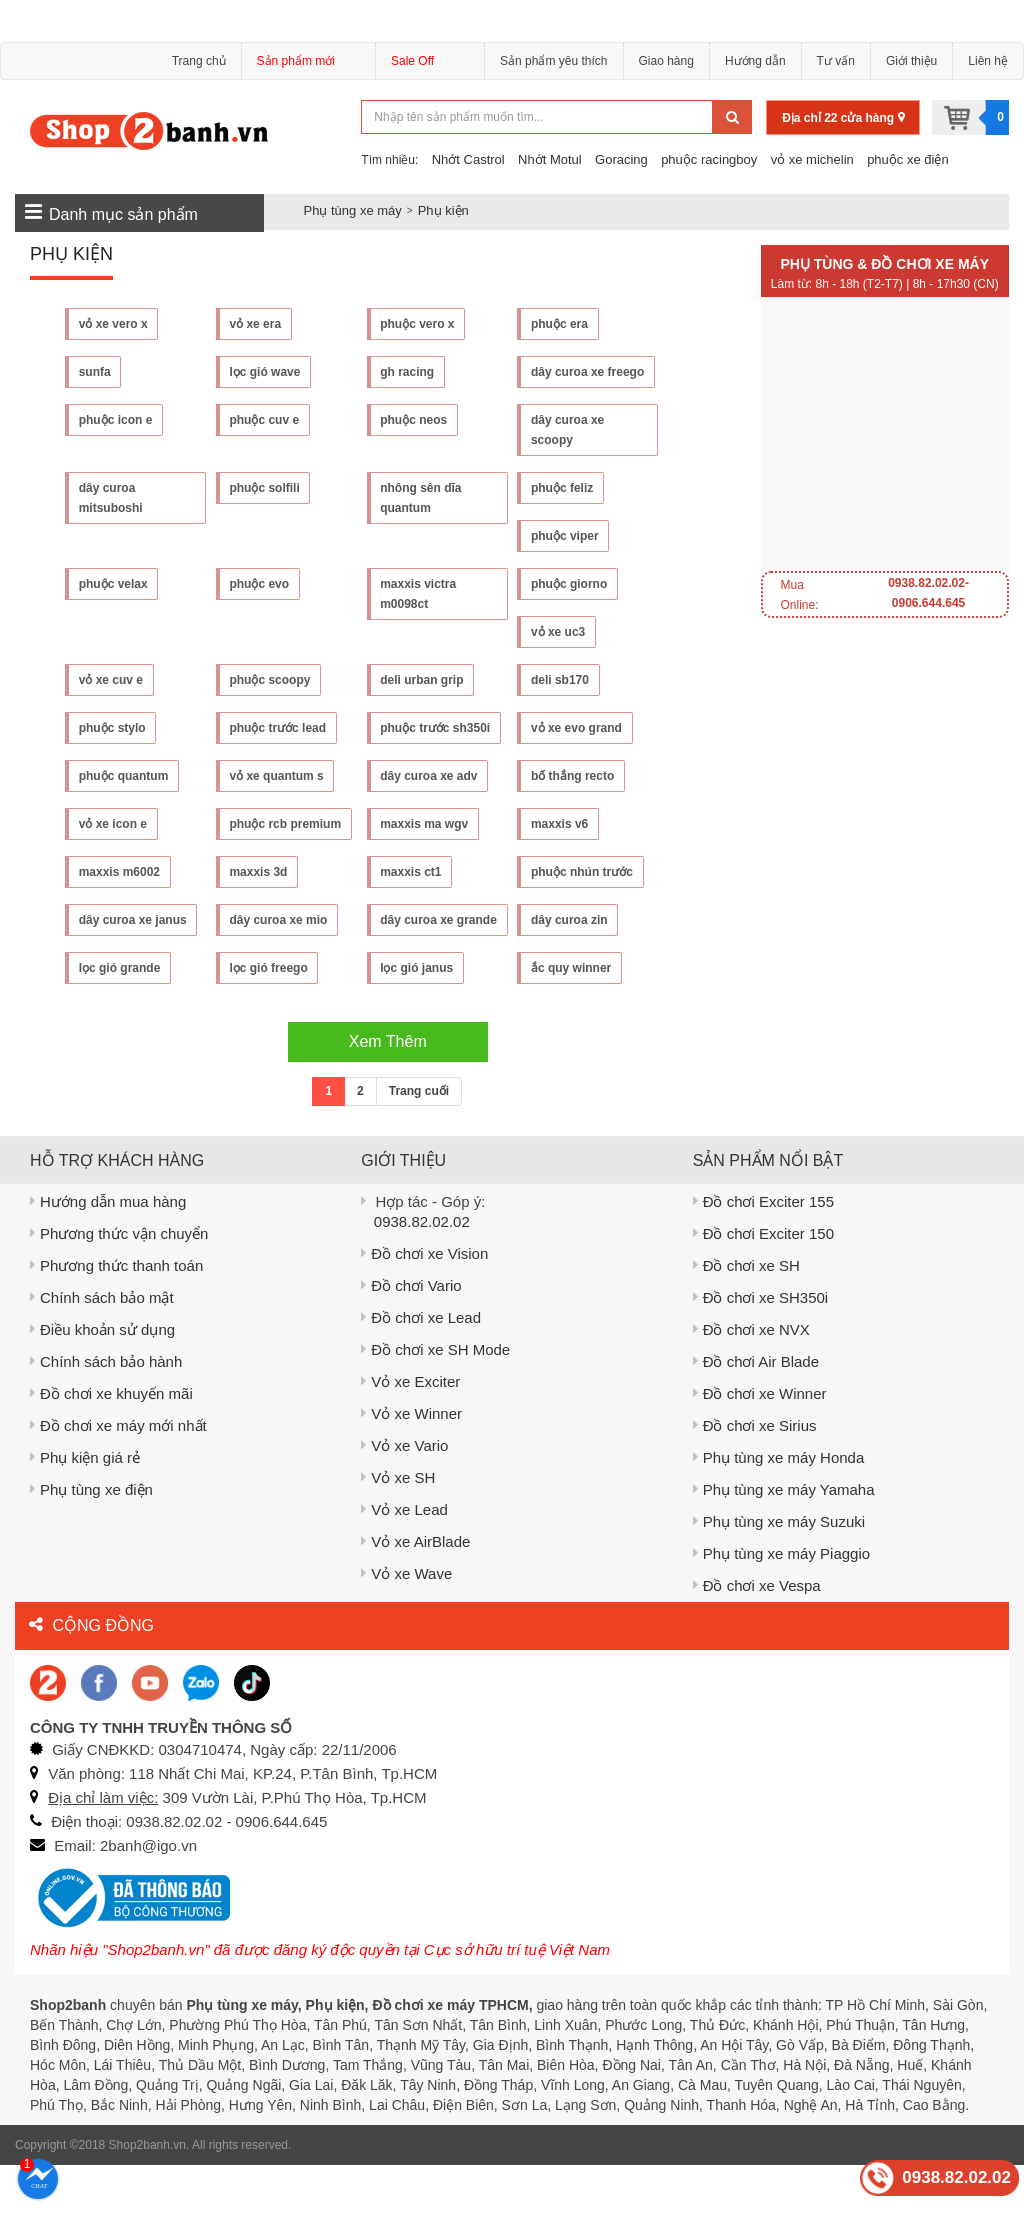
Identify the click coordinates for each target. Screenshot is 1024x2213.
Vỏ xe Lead (404, 1557)
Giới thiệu (911, 61)
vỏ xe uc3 (558, 632)
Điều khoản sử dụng (102, 1377)
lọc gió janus (266, 1016)
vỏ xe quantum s (277, 776)
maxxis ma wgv (425, 824)
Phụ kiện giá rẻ (85, 1505)
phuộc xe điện (908, 159)
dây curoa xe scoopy (567, 430)
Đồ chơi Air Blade (756, 1409)
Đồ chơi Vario (411, 1333)
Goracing (621, 159)
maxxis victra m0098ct (419, 594)
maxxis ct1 (411, 872)
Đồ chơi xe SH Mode (435, 1397)
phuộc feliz (562, 488)
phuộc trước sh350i (436, 728)
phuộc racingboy (709, 159)
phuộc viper (565, 536)
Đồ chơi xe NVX (751, 1377)
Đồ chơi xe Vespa (757, 1633)
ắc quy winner (421, 1016)
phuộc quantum (124, 776)
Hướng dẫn (755, 61)
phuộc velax (113, 584)
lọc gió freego (118, 1016)
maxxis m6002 (119, 872)
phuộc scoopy (270, 680)
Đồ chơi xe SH (746, 1313)
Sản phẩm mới (308, 63)
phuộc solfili (265, 488)
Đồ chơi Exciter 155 (763, 1249)
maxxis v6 (559, 824)
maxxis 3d (259, 872)
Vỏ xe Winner (411, 1461)
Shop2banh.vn (147, 2193)
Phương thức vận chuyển (119, 1281)
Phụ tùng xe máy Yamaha (784, 1537)
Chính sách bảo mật (102, 1345)
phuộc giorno (569, 584)
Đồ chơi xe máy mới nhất (118, 1473)
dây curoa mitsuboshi (111, 498)
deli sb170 (560, 680)
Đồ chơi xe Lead (421, 1365)
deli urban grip (422, 680)
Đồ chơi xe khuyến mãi (111, 1441)
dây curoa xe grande (417, 930)
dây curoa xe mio (279, 920)
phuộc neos (414, 420)
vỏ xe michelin (812, 159)
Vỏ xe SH (398, 1525)
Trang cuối (419, 1139)
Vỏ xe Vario (404, 1493)
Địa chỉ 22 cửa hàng (843, 118)
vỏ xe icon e (113, 824)
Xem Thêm (388, 1089)
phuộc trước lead (278, 728)
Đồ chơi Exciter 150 (763, 1281)
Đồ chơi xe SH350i (761, 1345)
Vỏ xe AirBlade (415, 1589)
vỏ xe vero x (113, 324)
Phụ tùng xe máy (353, 210)
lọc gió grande (572, 968)
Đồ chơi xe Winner (760, 1441)
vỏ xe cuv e (111, 680)
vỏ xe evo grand (576, 728)
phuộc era (559, 324)
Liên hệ (988, 61)
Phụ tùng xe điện (91, 1537)
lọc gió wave (265, 372)
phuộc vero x (418, 324)
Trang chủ (199, 61)
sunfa (95, 372)
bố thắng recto (572, 776)
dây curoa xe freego (587, 372)
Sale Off (412, 61)
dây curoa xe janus (133, 920)
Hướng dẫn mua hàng (108, 1249)
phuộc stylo (112, 728)
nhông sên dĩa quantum (421, 498)
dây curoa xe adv (429, 776)
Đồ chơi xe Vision (424, 1301)
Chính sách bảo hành (106, 1409)
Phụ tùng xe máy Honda (779, 1505)
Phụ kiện (443, 210)
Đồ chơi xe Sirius (755, 1473)
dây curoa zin (569, 920)
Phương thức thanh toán (116, 1313)
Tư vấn (836, 61)
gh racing (408, 372)
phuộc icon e (116, 420)
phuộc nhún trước (582, 872)
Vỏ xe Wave (406, 1621)
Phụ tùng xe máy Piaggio (781, 1601)
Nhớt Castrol (468, 159)
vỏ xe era (256, 324)
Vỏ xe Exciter (410, 1429)
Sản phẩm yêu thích (553, 61)
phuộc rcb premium (286, 824)
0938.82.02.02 (422, 1269)
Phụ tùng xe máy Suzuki (779, 1569)
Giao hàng (666, 61)
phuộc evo (260, 584)
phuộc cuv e (265, 420)
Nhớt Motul (550, 159)
